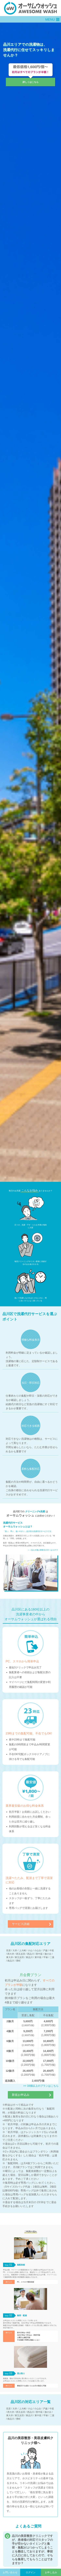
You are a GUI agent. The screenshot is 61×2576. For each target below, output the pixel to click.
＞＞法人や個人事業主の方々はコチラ (42, 1550)
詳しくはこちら (31, 82)
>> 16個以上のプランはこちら (41, 2085)
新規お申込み (20, 2094)
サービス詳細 (20, 1924)
